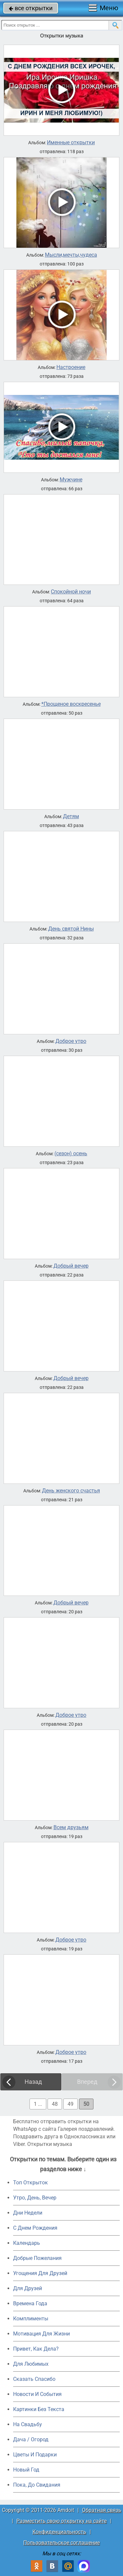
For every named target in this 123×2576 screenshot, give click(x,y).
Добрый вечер (71, 1266)
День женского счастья (71, 1491)
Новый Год (26, 2470)
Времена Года (30, 2303)
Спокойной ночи (71, 592)
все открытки (30, 8)
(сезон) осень (70, 1154)
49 (70, 2104)
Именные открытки (71, 143)
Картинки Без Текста (38, 2409)
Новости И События (37, 2394)
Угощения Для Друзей (40, 2273)
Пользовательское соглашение (61, 2543)
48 (55, 2104)
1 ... (38, 2104)
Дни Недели (27, 2213)
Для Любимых (31, 2364)
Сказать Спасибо (34, 2379)
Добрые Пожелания (37, 2258)
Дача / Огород (31, 2439)
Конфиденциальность (59, 2532)
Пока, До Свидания (36, 2485)
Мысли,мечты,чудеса (71, 255)
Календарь (26, 2243)
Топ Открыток (30, 2182)
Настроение (70, 367)
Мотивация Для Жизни (41, 2334)
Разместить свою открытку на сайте (61, 2521)
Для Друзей (27, 2288)
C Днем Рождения (35, 2228)
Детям (71, 816)
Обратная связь (101, 2510)
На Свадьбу (27, 2424)
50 (86, 2104)
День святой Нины (71, 929)
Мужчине (71, 480)
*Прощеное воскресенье (71, 704)
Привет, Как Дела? (36, 2349)
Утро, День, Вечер (34, 2198)
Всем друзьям (71, 1827)
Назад (33, 2081)
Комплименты (30, 2318)
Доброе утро (70, 1041)
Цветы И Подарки (35, 2454)
